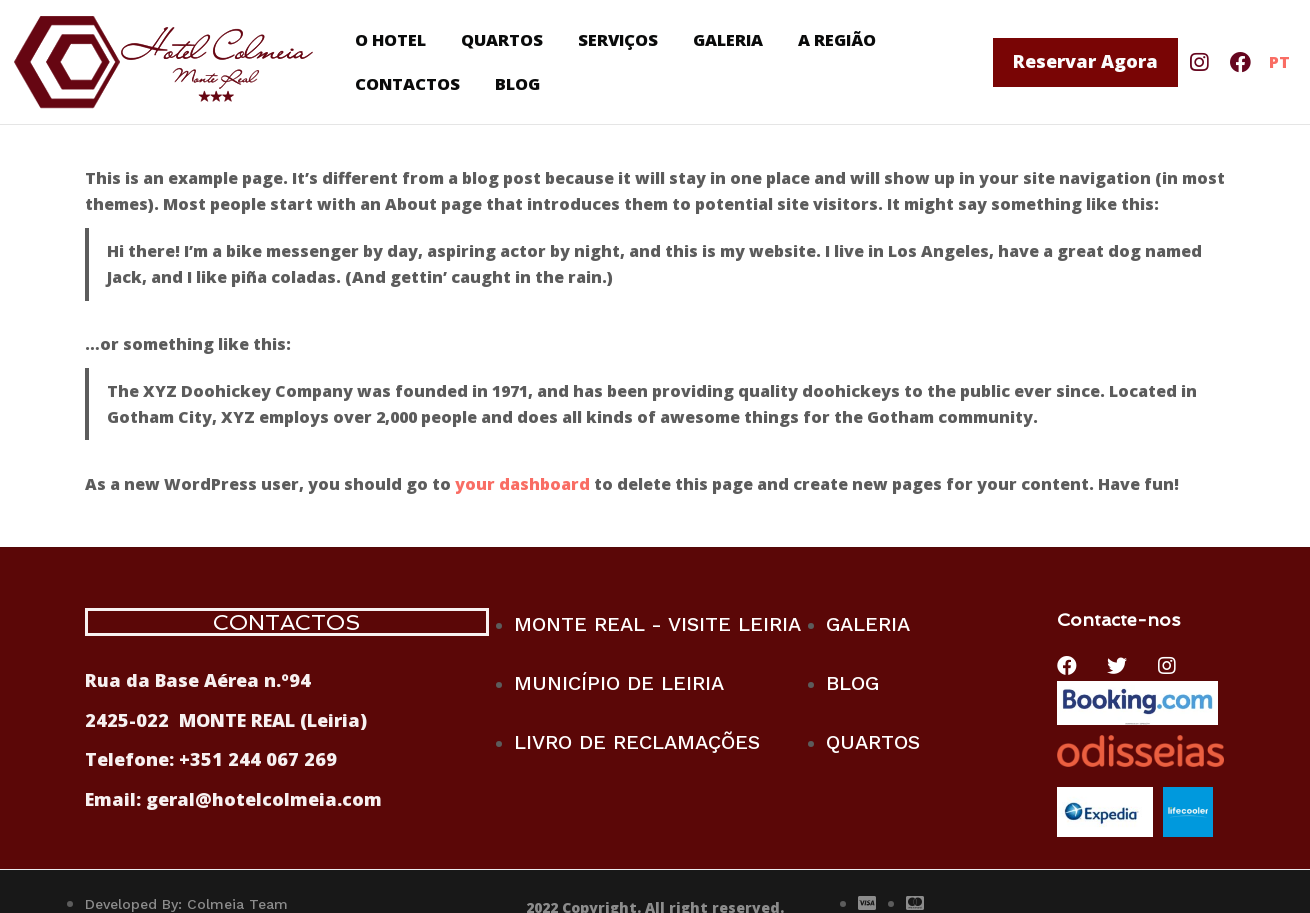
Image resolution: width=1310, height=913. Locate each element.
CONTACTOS (410, 86)
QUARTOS (504, 38)
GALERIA (731, 38)
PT (1279, 62)
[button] (1085, 62)
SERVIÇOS (620, 38)
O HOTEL (391, 38)
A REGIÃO (843, 38)
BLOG (521, 86)
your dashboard (522, 484)
